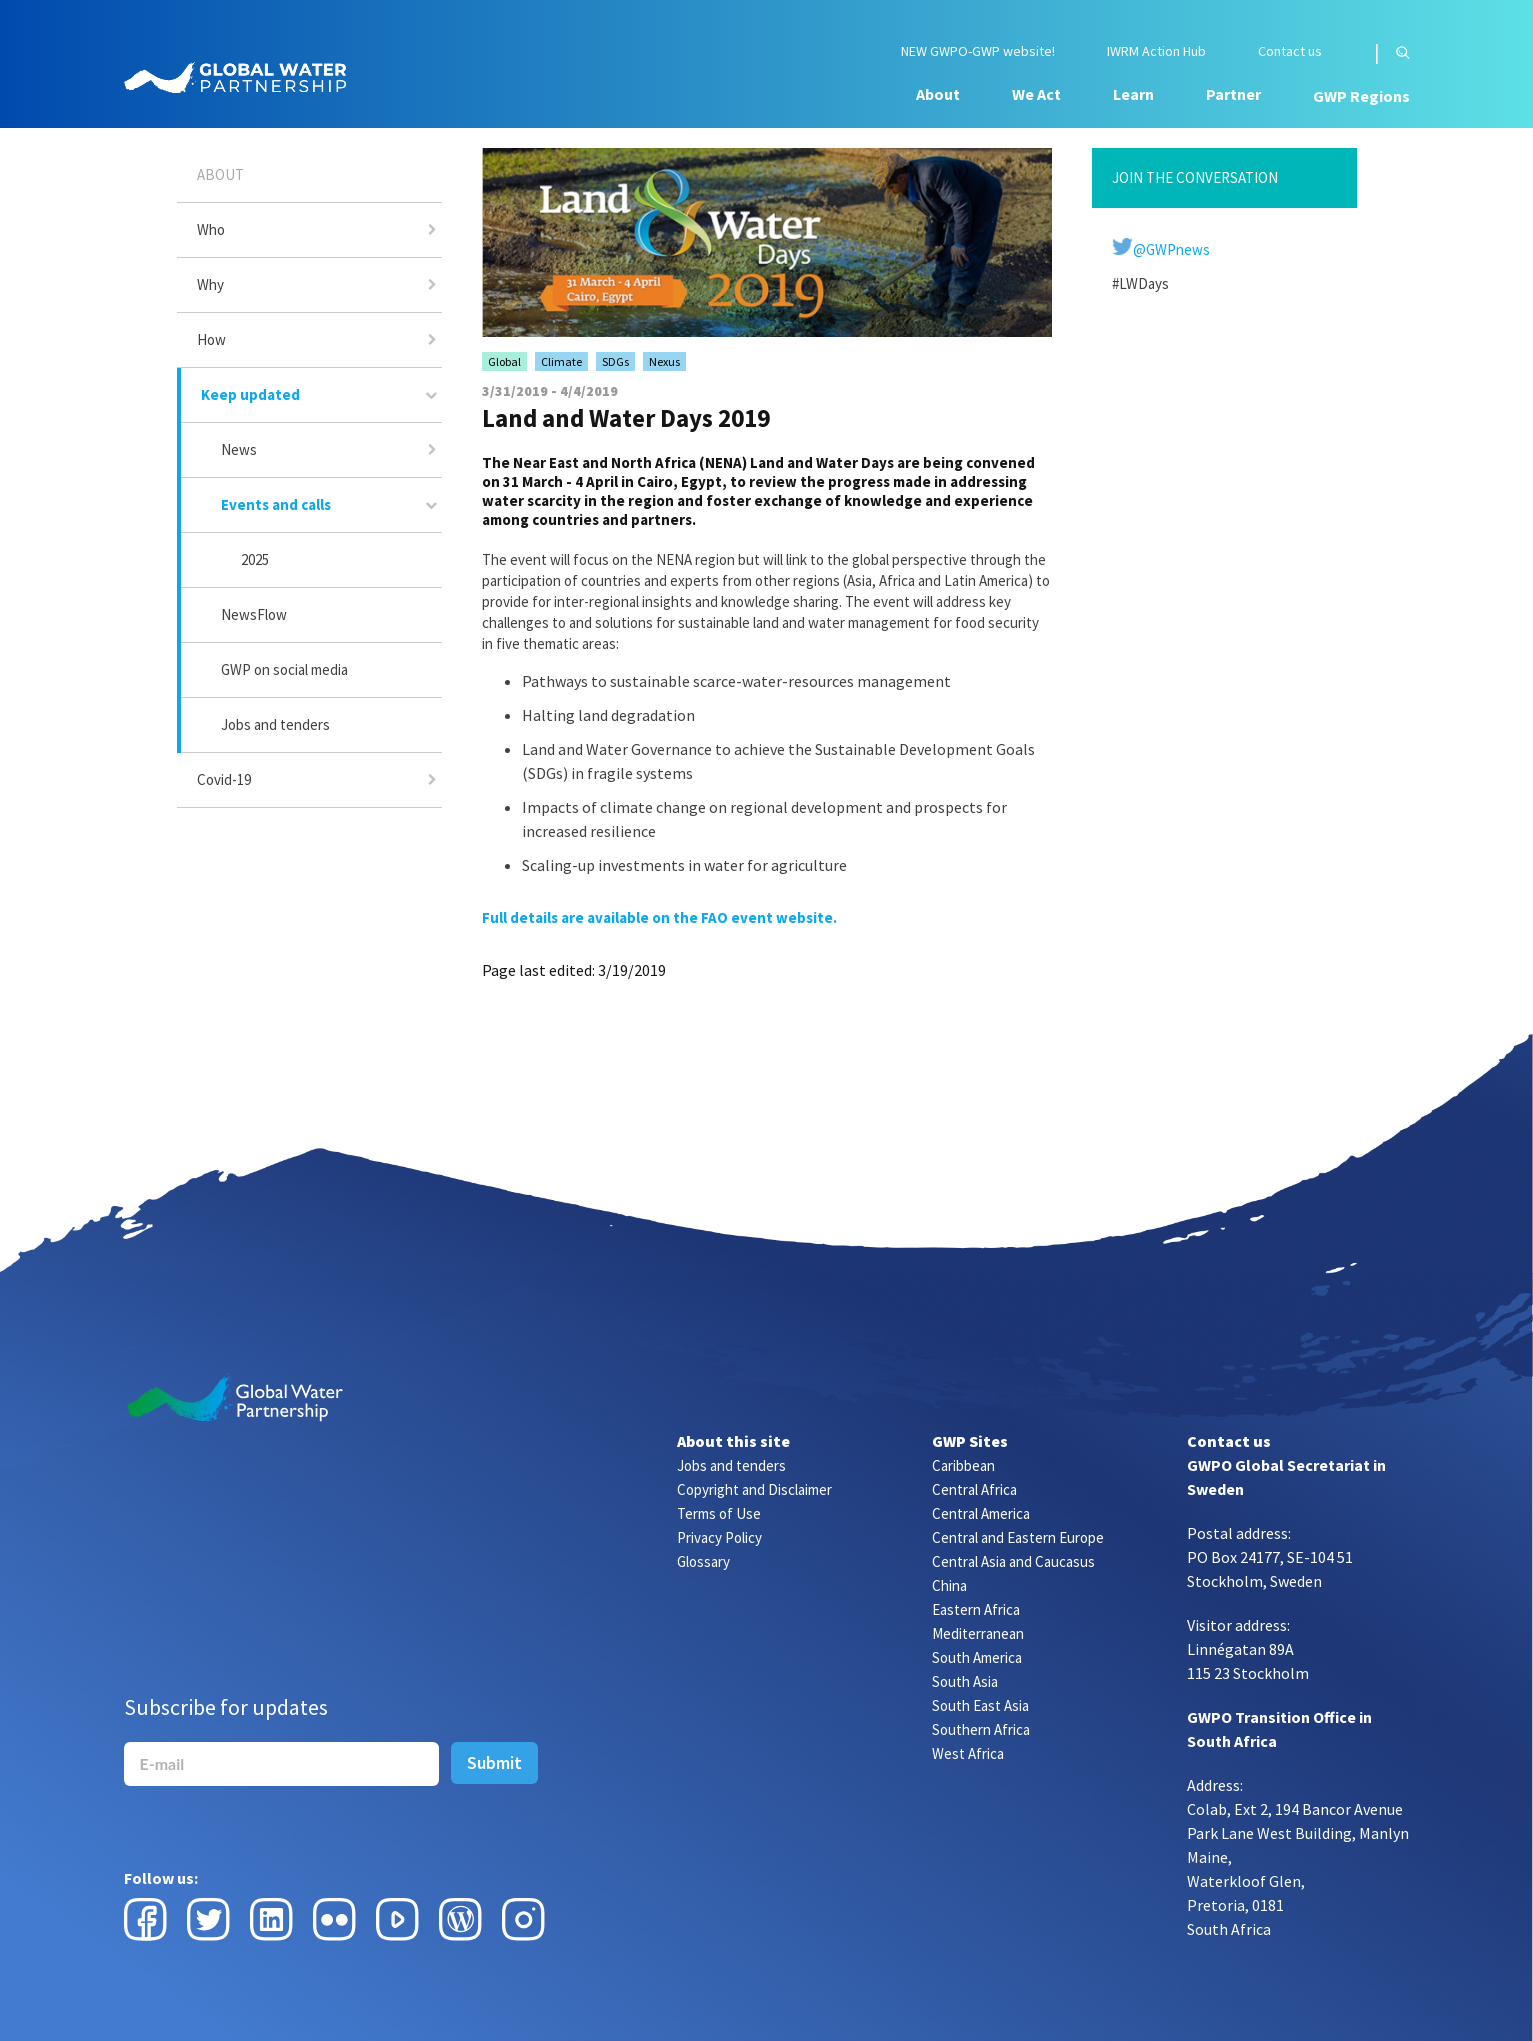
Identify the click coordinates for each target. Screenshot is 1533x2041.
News (239, 449)
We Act (1036, 94)
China (949, 1585)
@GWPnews (1161, 249)
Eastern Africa (976, 1609)
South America (977, 1657)
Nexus (664, 361)
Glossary (703, 1561)
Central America (981, 1513)
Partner (1233, 94)
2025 (255, 559)
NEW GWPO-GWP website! (978, 51)
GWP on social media (284, 669)
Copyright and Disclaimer (754, 1489)
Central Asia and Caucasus (1013, 1561)
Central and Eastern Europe (1018, 1537)
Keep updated (250, 394)
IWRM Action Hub (1156, 51)
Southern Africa (981, 1729)
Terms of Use (719, 1513)
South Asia (965, 1681)
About (938, 94)
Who (211, 229)
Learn (1133, 94)
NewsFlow (254, 614)
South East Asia (980, 1705)
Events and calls (276, 504)
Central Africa (974, 1489)
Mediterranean (978, 1633)
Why (210, 284)
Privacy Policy (719, 1537)
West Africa (968, 1753)
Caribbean (963, 1465)
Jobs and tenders (275, 724)
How (211, 339)
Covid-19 (224, 779)
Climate (561, 361)
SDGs (615, 361)
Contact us (1290, 51)
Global (504, 361)
